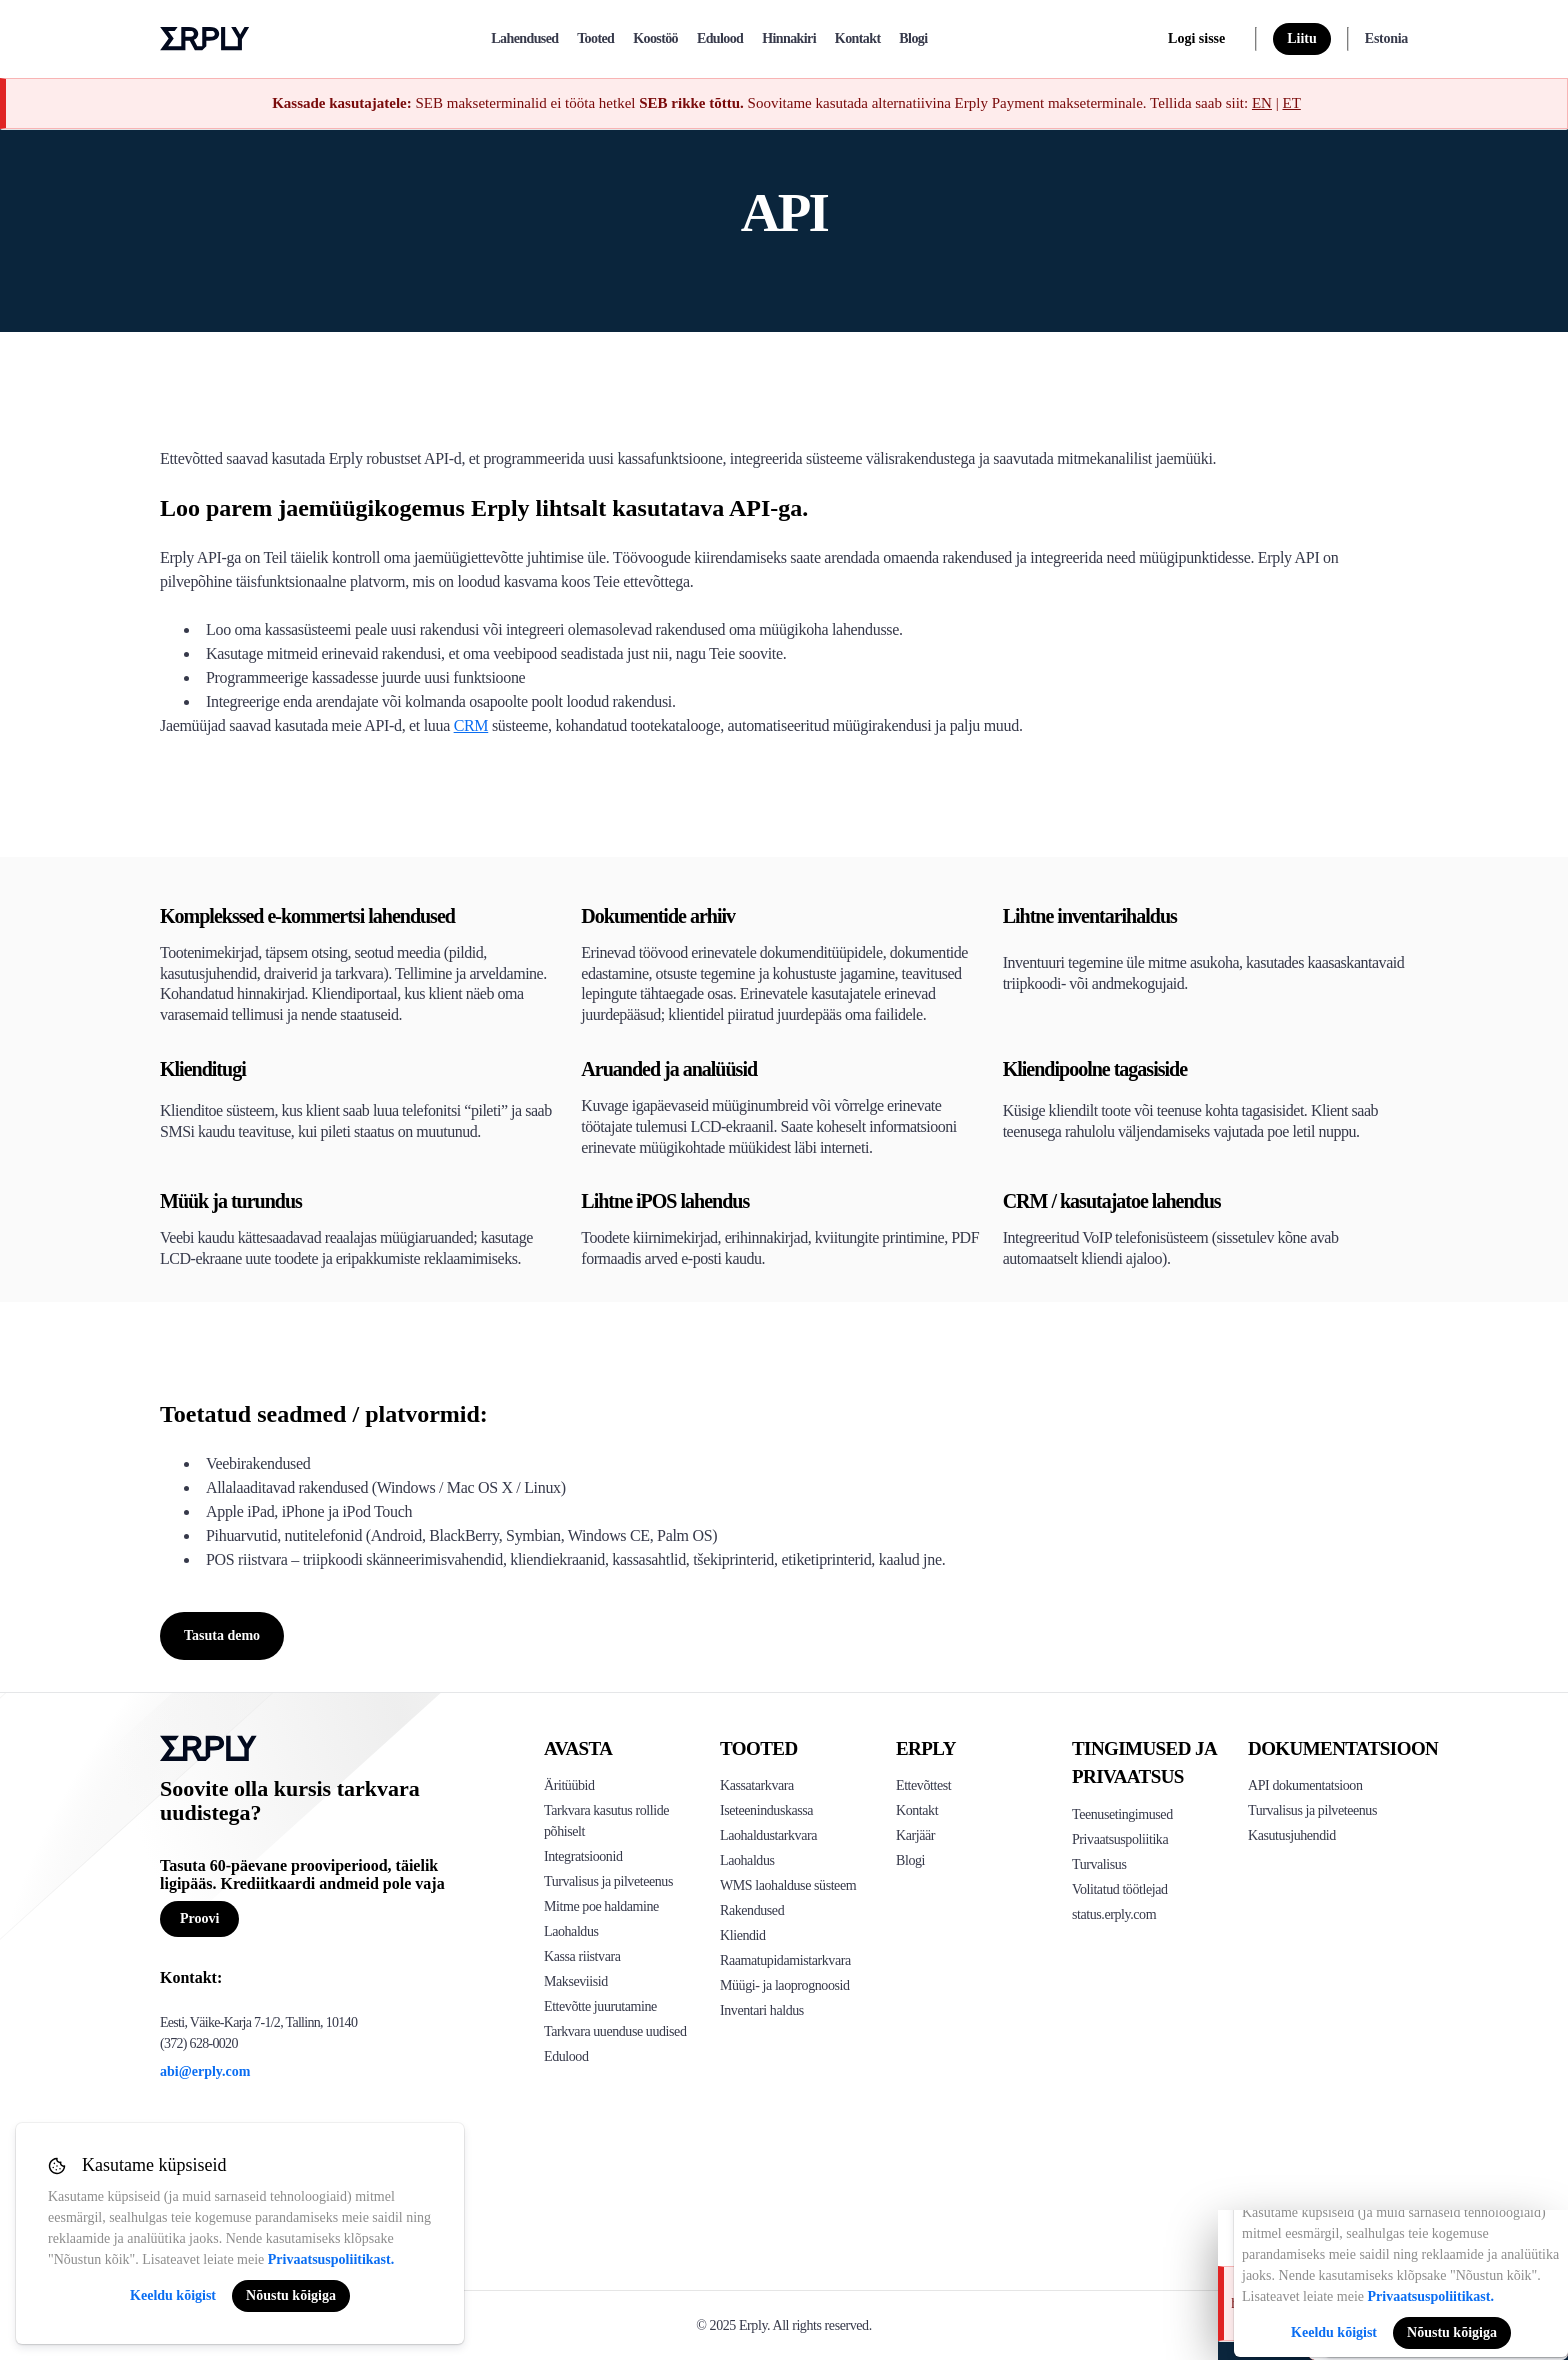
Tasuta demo (222, 1635)
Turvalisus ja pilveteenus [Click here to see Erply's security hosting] (1312, 1810)
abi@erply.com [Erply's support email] (205, 2071)
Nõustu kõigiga (291, 2295)
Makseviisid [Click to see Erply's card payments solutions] (576, 1981)
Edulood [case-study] (720, 38)
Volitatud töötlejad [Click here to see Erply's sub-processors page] (1120, 1889)
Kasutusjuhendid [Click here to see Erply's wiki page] (1292, 1835)
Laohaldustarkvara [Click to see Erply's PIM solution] (768, 1835)
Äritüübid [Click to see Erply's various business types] (569, 1785)
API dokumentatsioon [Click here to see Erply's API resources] (1305, 1785)
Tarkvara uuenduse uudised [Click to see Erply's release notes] (615, 2031)
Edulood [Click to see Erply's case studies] (566, 2056)
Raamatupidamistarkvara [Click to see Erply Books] (785, 1960)
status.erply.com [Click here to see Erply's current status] (1114, 1914)
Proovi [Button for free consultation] (199, 1918)
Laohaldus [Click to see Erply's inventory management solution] (571, 1931)
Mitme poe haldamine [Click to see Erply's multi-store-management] (601, 1906)
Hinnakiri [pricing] (789, 38)
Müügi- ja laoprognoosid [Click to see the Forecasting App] (785, 1985)
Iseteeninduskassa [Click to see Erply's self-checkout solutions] (766, 1810)
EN (1262, 103)
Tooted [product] (595, 38)
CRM (471, 725)
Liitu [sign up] (1302, 38)
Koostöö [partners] (655, 38)
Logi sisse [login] (1196, 38)
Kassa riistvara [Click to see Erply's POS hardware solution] (582, 1956)
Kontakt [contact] (858, 38)
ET (1291, 103)
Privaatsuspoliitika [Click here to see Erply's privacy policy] (1120, 1839)
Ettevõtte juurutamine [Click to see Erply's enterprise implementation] (600, 2006)
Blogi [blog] (913, 38)
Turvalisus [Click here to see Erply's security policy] (1099, 1864)
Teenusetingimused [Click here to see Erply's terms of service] (1122, 1814)
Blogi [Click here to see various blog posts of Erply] (910, 1860)
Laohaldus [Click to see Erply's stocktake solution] (747, 1860)
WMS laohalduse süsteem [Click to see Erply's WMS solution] (788, 1885)
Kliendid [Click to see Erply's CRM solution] (743, 1935)
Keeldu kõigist (173, 2295)
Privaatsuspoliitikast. (331, 2259)
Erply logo (205, 39)
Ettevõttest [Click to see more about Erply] (923, 1785)
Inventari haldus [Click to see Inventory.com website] (762, 2010)
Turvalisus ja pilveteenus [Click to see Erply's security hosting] (608, 1881)
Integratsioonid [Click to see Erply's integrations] (583, 1856)
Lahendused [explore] (524, 38)
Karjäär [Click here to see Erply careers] (915, 1835)
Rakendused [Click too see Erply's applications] (752, 1910)
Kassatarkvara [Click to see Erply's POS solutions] (757, 1785)
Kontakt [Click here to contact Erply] (917, 1810)
